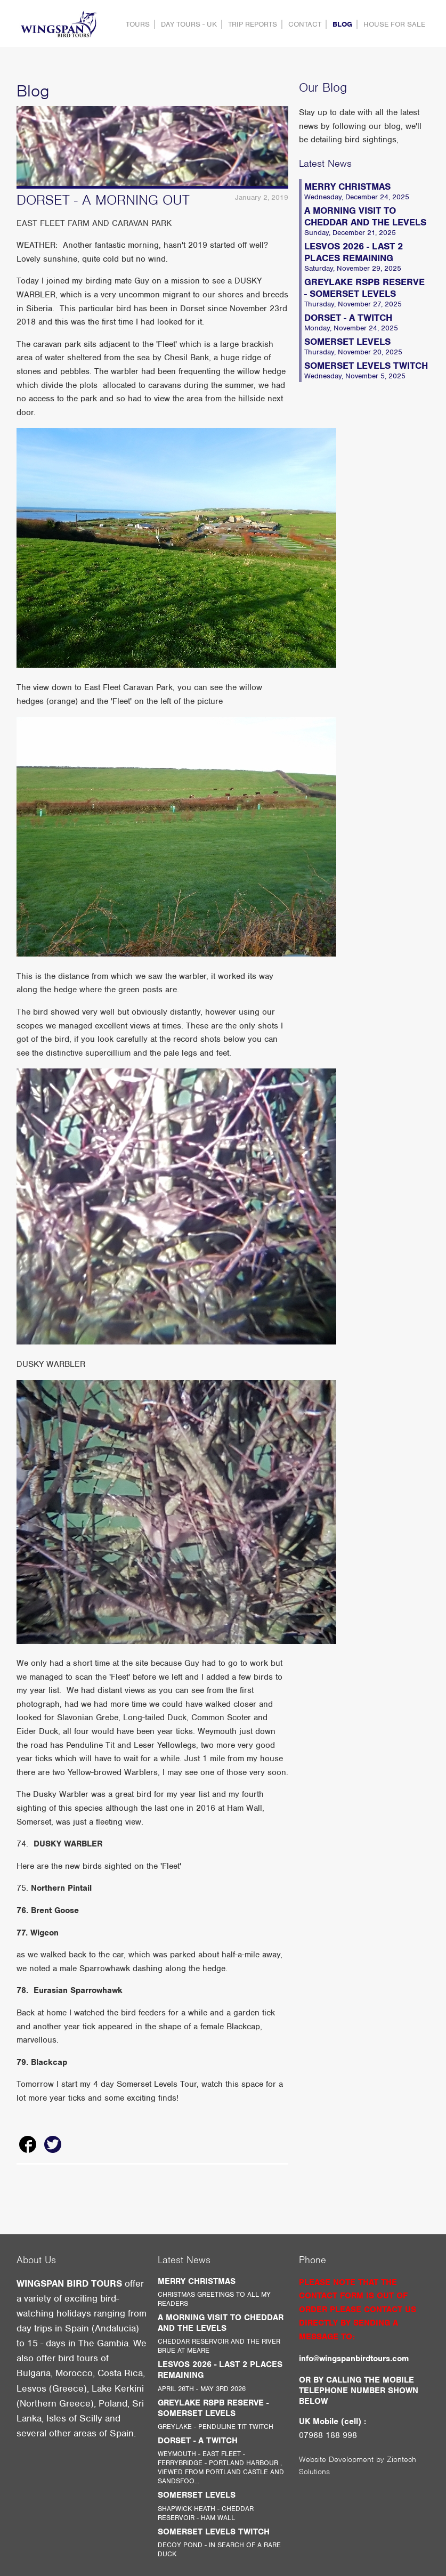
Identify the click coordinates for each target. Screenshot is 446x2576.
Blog (342, 24)
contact (304, 24)
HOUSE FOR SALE (394, 24)
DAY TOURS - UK (189, 24)
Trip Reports (252, 24)
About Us (36, 2260)
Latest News (325, 163)
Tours (138, 24)
